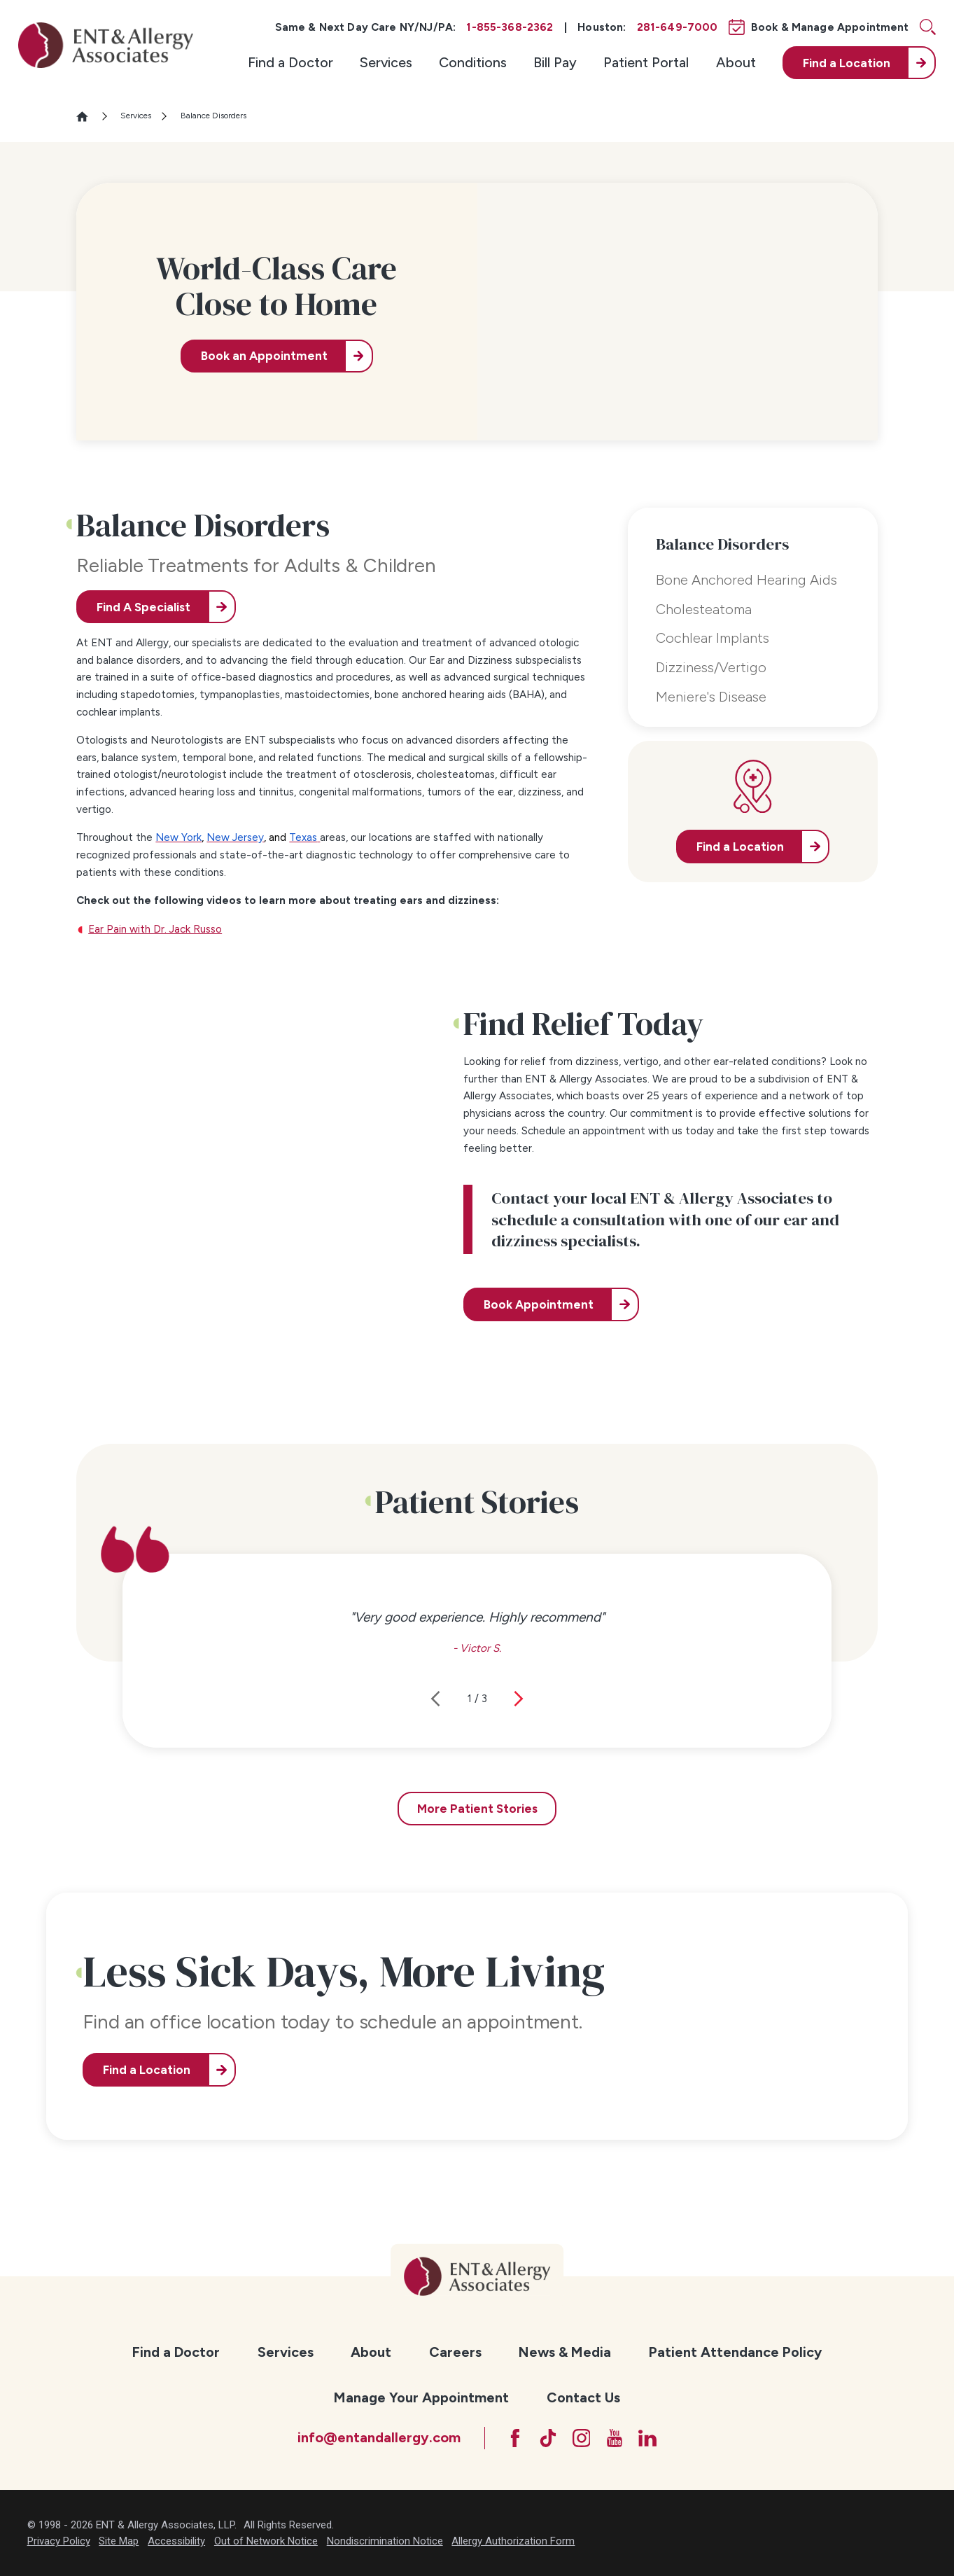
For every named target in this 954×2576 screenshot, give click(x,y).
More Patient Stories (477, 1809)
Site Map (119, 2541)
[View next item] (518, 1698)
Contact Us (583, 2397)
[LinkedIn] (647, 2438)
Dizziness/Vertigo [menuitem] (711, 667)
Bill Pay (555, 62)
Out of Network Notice (266, 2541)
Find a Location (146, 2070)
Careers (455, 2352)
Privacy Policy (58, 2541)
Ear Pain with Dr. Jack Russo (155, 929)
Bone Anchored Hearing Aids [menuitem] (746, 579)
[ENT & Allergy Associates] (105, 45)
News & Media (565, 2352)
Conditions (473, 62)
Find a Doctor (290, 62)
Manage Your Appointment (421, 2397)
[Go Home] (88, 117)
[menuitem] (290, 62)
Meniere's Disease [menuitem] (711, 696)
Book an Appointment (264, 356)
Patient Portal (646, 62)
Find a (846, 63)
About (736, 62)
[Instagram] (582, 2438)
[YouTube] (614, 2438)
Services (386, 62)
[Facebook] (515, 2438)
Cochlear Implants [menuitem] (712, 637)
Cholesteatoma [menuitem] (704, 609)
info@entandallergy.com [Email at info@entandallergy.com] (379, 2437)
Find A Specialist (143, 607)
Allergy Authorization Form (513, 2541)
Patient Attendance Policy (735, 2352)
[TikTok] (548, 2438)
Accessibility (176, 2541)
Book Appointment (539, 1304)
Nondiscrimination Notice (385, 2541)
